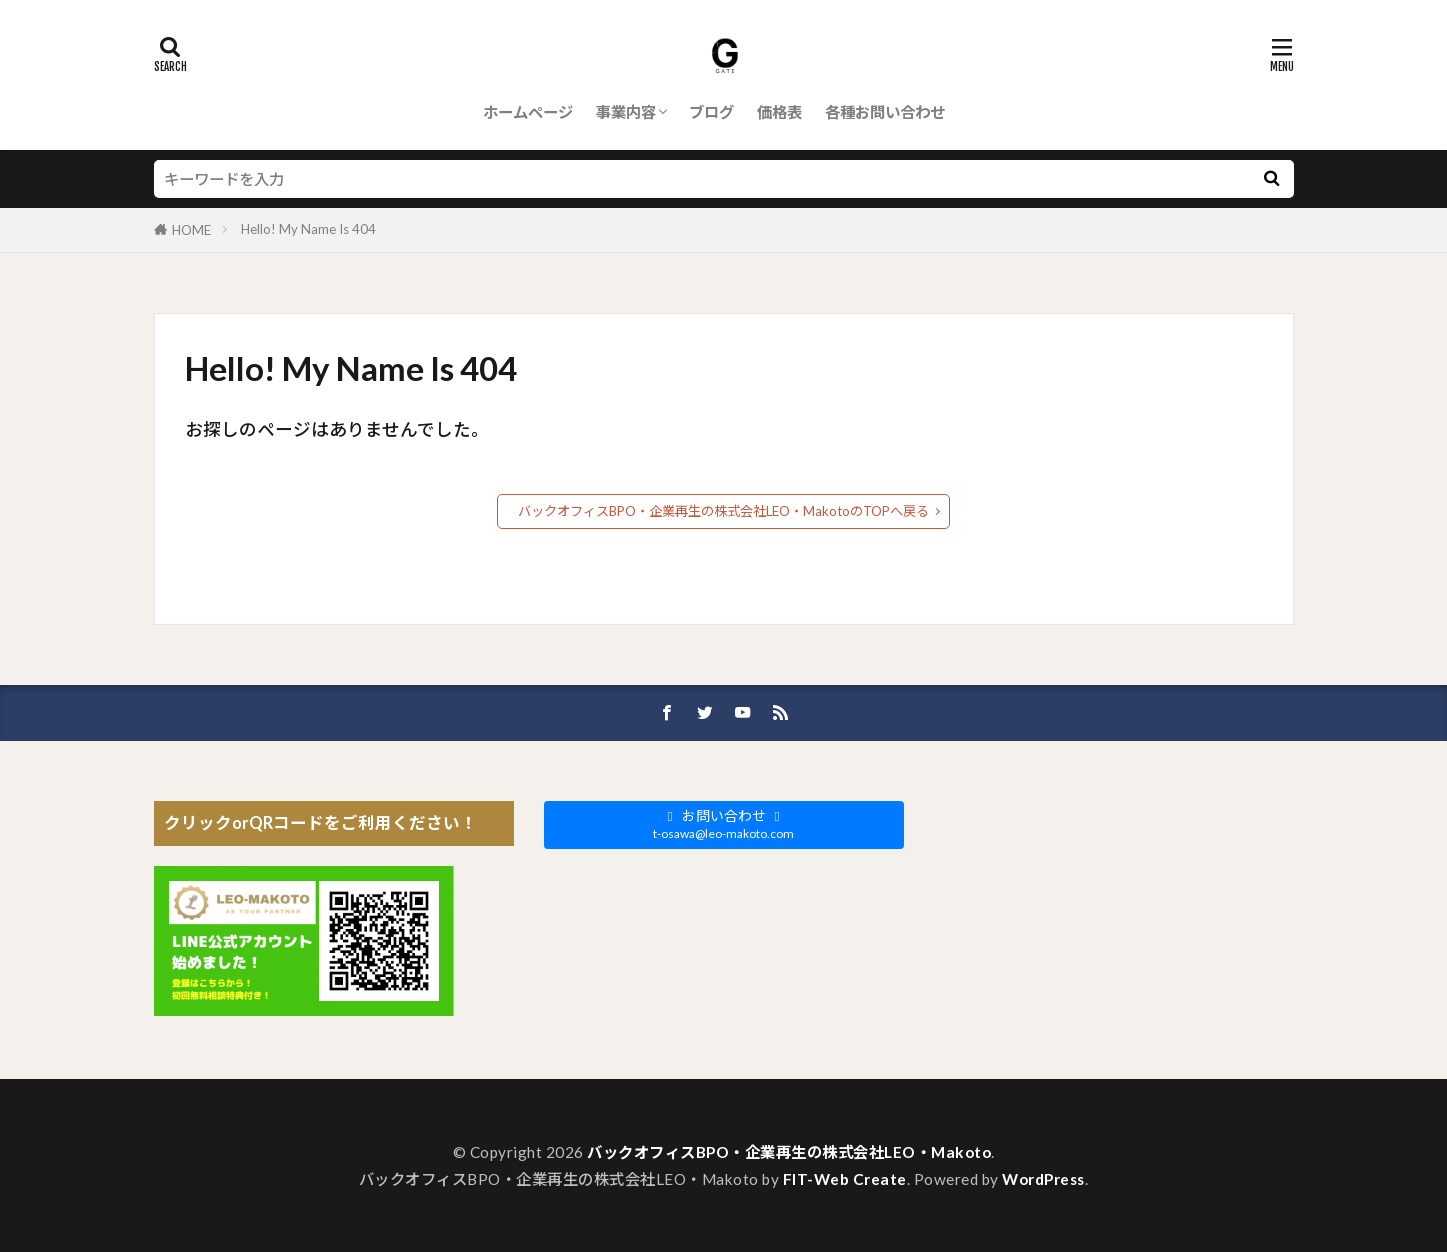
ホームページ (528, 112)
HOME (191, 230)
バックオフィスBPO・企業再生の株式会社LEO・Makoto (789, 1152)
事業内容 (626, 112)
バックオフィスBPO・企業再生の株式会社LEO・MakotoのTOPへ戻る (723, 511)
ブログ (711, 112)
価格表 (779, 112)
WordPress (1043, 1179)
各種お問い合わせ (885, 112)
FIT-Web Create (845, 1179)
